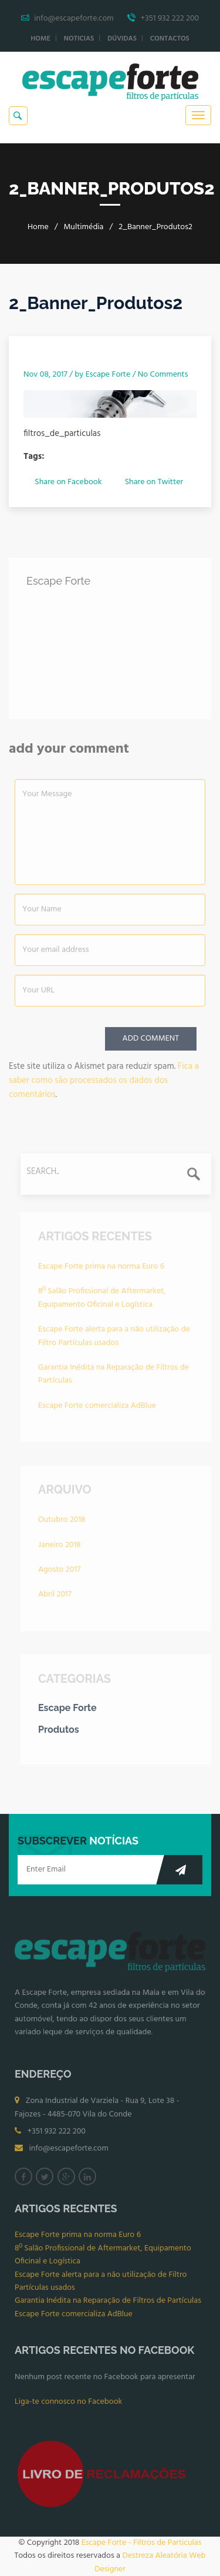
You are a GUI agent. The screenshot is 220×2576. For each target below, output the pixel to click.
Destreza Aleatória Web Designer (149, 2562)
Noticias (79, 39)
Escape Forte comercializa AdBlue (97, 1409)
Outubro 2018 (61, 1523)
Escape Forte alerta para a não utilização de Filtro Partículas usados (114, 1339)
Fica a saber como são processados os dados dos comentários (104, 1083)
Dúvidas (122, 39)
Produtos (58, 1733)
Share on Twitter (154, 482)
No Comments (163, 374)
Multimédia (83, 227)
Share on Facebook (68, 482)
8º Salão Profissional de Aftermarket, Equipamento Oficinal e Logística (102, 1300)
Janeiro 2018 (59, 1548)
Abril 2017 (55, 1597)
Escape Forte (108, 374)
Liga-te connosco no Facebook (68, 2405)
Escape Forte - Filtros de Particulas (142, 2543)
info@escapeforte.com (69, 2151)
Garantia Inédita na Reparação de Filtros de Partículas (113, 1377)
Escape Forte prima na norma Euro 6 (101, 1269)
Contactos (169, 39)
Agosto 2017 (59, 1572)
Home (40, 39)
